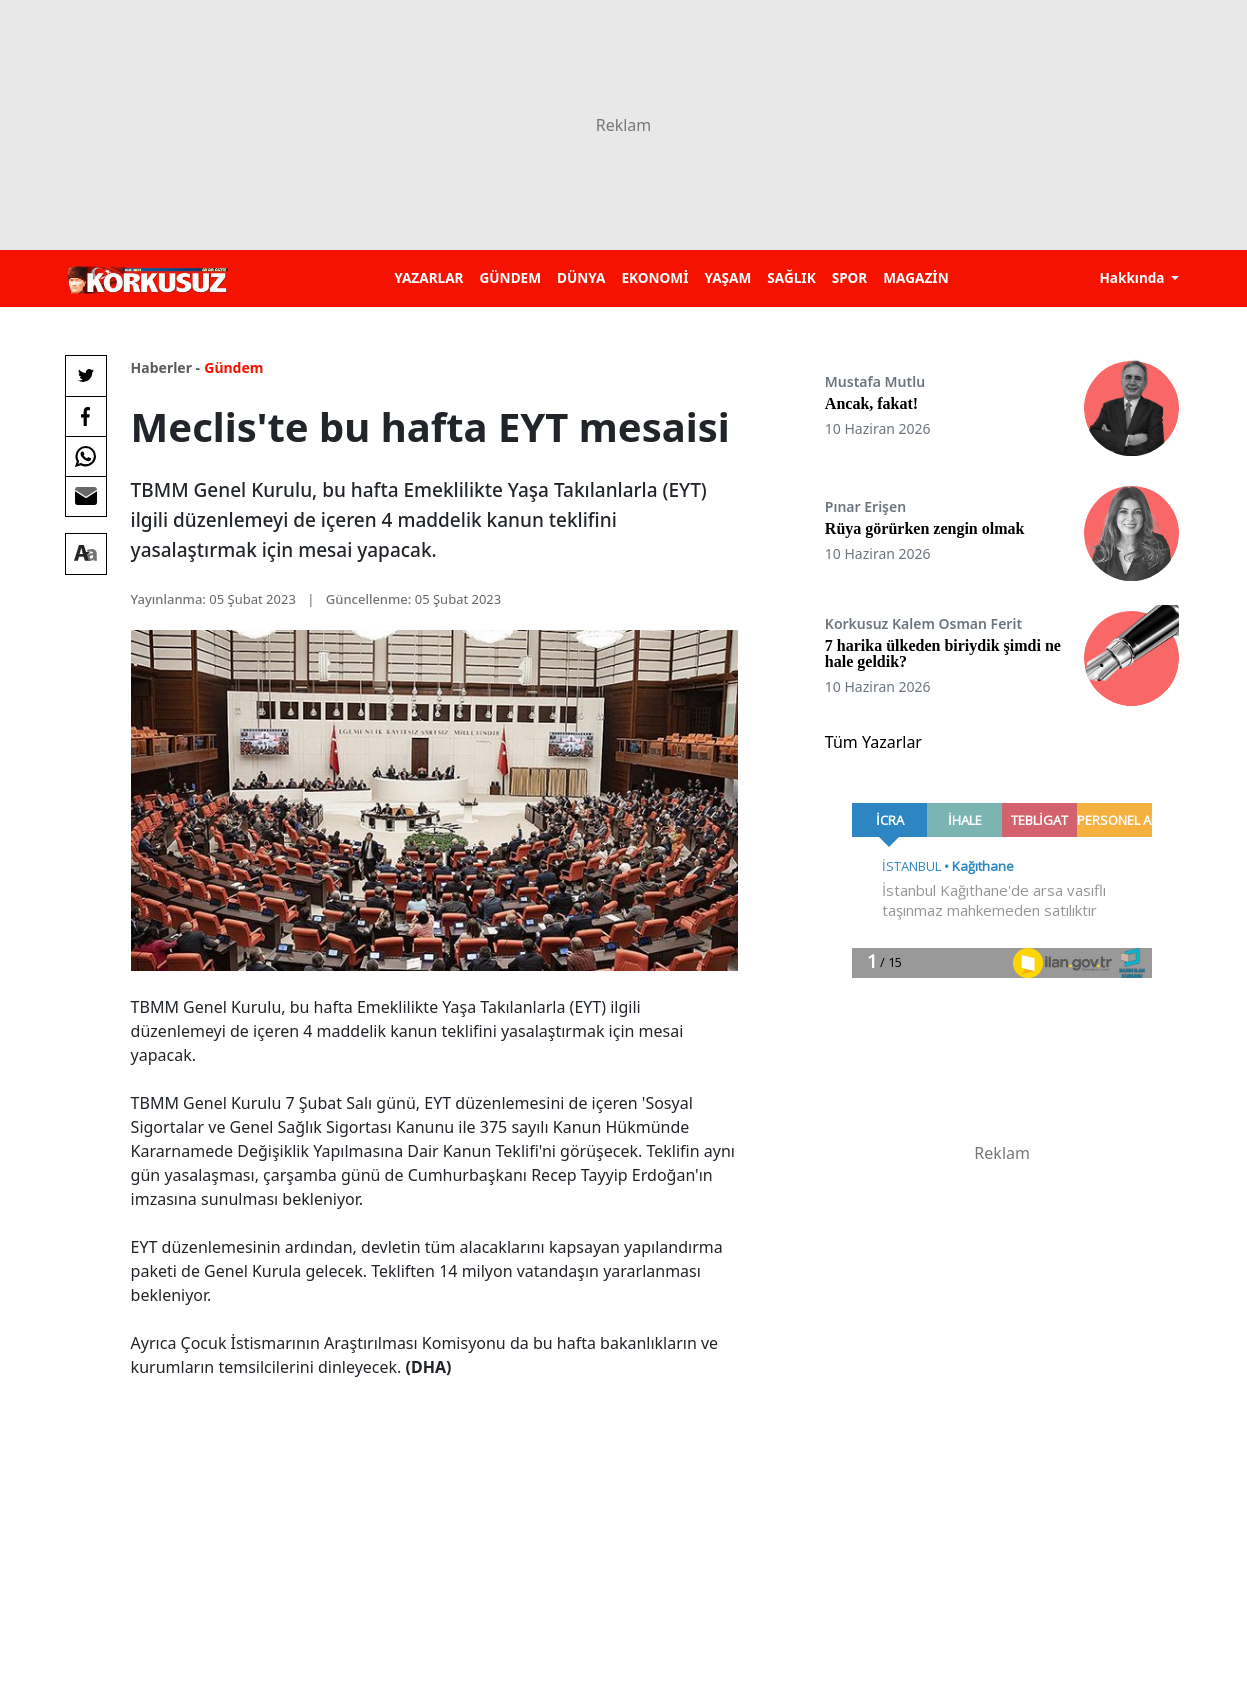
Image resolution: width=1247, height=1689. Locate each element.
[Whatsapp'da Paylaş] (86, 456)
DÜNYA (581, 277)
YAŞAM (727, 277)
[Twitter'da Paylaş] (86, 376)
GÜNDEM (510, 277)
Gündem (233, 367)
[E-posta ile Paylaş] (86, 496)
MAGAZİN (915, 277)
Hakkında (1133, 277)
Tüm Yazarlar (873, 742)
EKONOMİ (654, 277)
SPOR (850, 277)
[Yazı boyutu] (86, 554)
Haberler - (165, 367)
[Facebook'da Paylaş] (86, 416)
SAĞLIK (791, 277)
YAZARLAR (428, 277)
